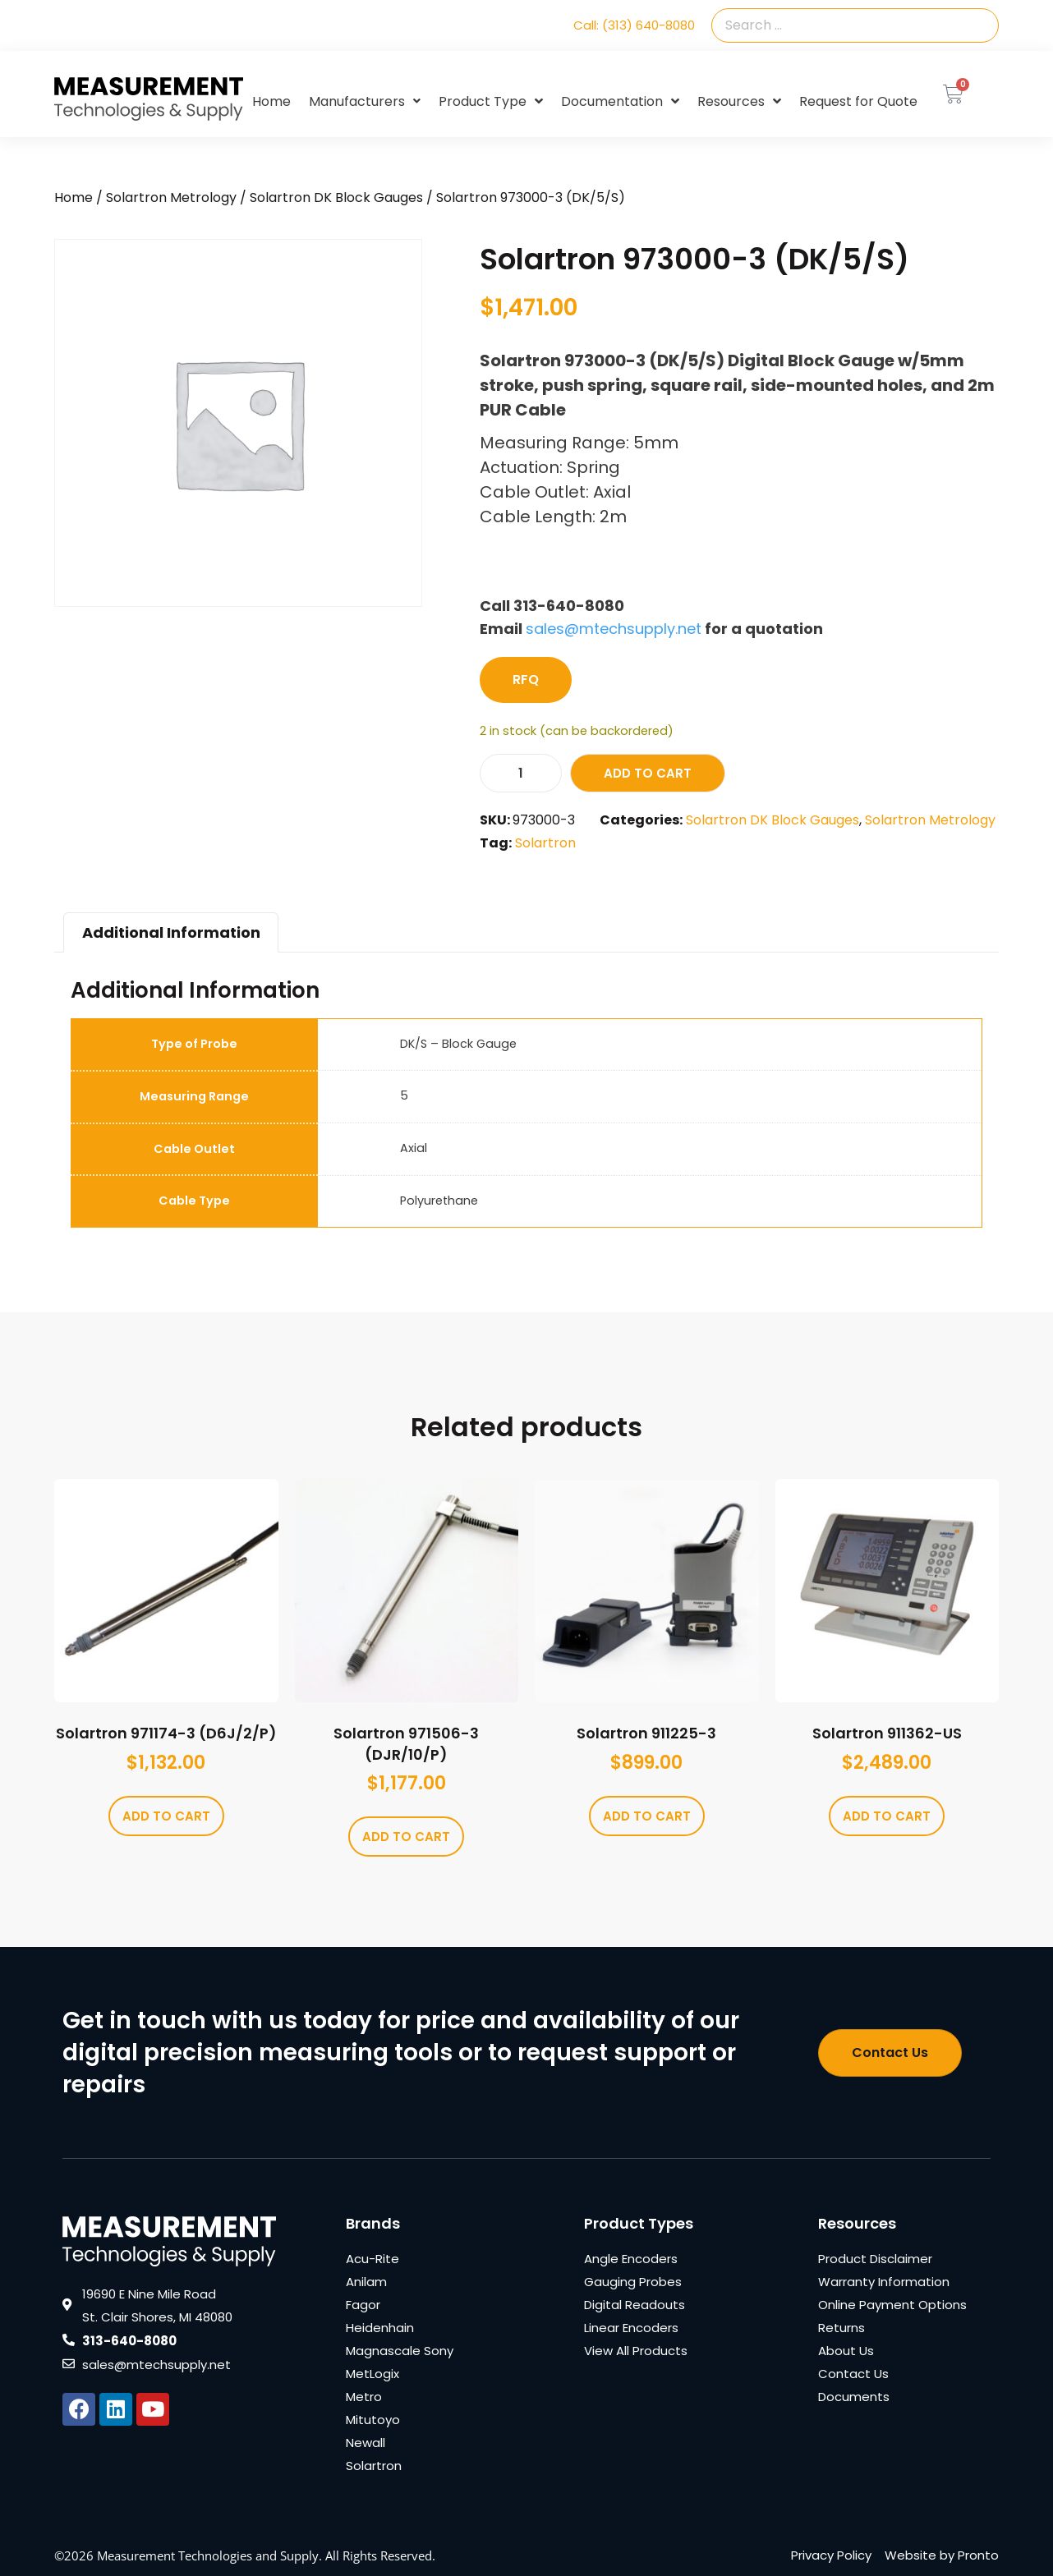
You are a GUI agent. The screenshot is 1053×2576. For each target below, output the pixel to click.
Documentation (620, 102)
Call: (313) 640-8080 (634, 25)
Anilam (366, 2281)
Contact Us (853, 2373)
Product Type (491, 102)
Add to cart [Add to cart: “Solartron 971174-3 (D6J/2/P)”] (166, 1816)
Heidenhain (380, 2327)
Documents (854, 2396)
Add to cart (648, 773)
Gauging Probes (633, 2281)
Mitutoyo (373, 2419)
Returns (841, 2327)
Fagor (363, 2304)
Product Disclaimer (875, 2258)
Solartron (545, 842)
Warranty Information (884, 2281)
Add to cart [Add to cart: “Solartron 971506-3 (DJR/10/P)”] (406, 1836)
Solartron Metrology (171, 197)
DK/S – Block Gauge (458, 1043)
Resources (739, 102)
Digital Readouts (634, 2304)
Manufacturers (365, 101)
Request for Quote (858, 101)
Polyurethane (439, 1200)
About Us (846, 2350)
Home (271, 101)
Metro (364, 2396)
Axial (413, 1148)
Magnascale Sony (399, 2350)
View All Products (635, 2350)
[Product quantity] (521, 773)
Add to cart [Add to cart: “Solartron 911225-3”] (647, 1816)
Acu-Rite (372, 2258)
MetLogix (372, 2373)
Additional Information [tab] (171, 932)
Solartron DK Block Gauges (336, 197)
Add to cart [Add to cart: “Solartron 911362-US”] (887, 1816)
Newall (365, 2442)
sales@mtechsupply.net (613, 628)
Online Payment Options (892, 2304)
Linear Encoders (631, 2327)
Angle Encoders (631, 2258)
